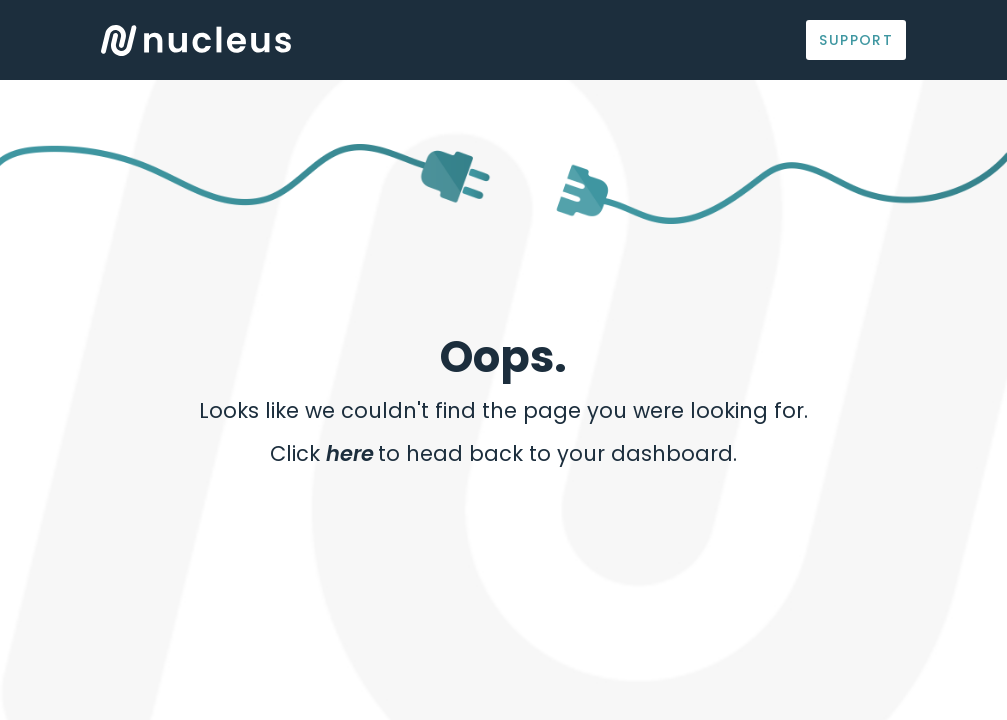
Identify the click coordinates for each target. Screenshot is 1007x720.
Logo (196, 40)
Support (856, 40)
